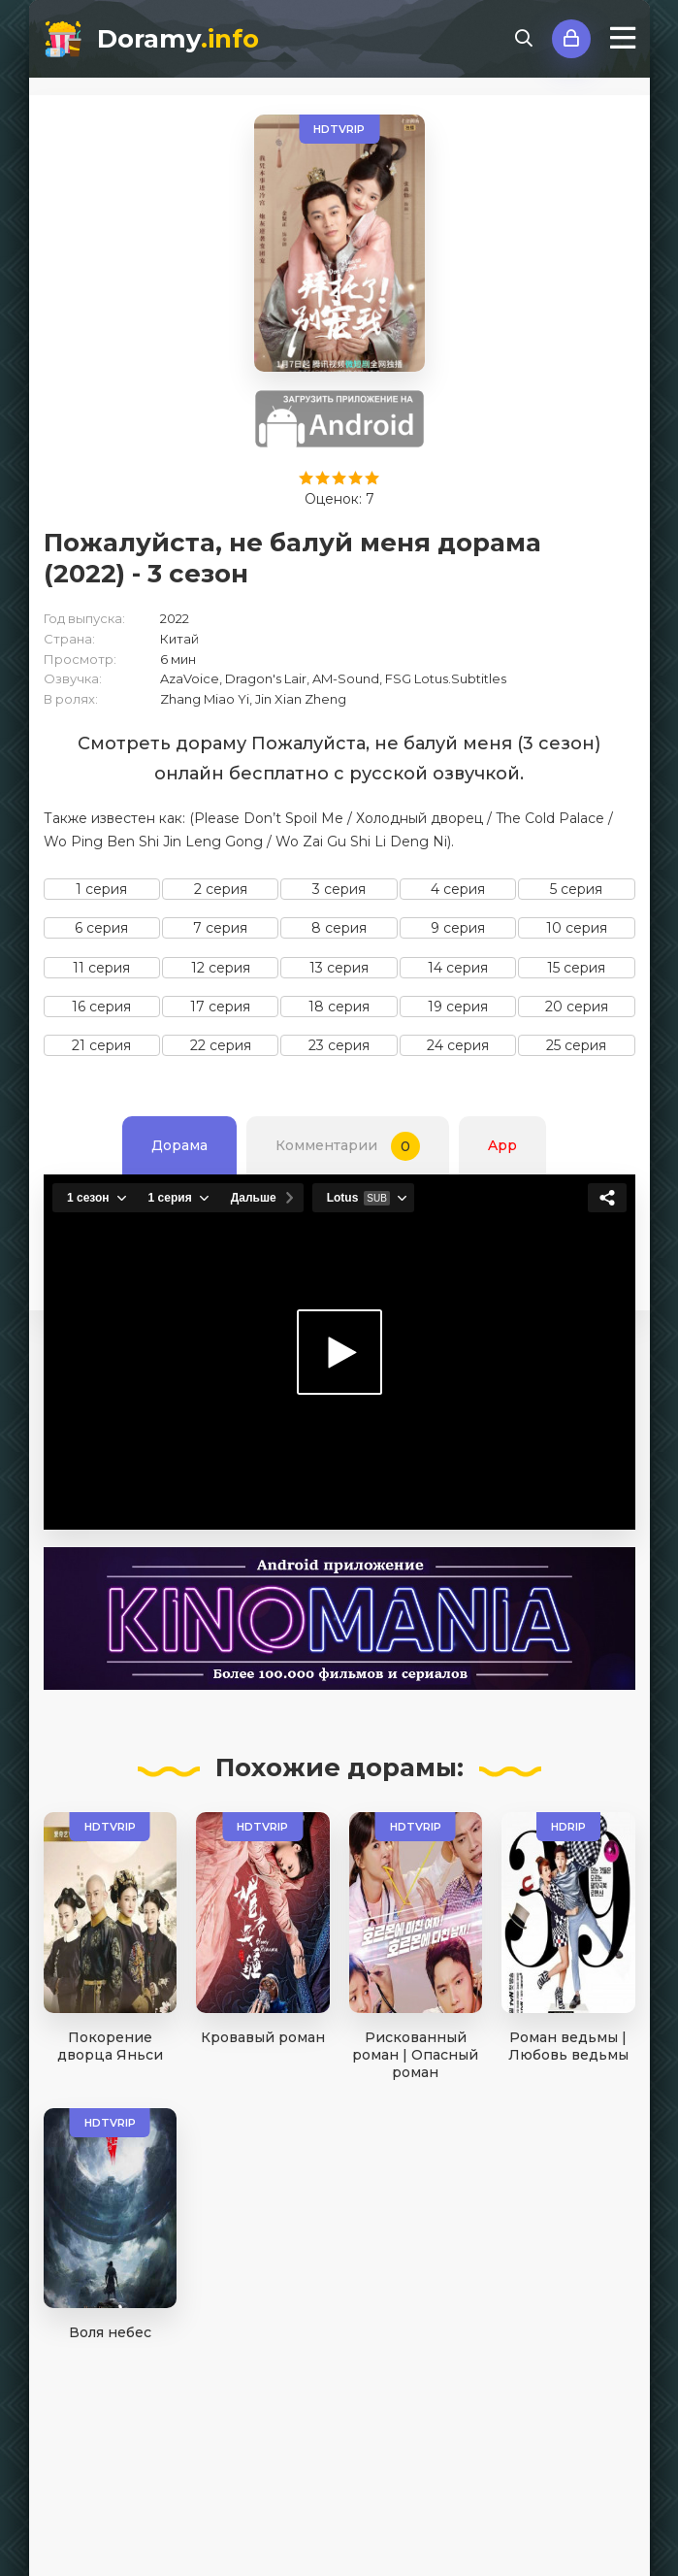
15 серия (576, 967)
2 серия (220, 889)
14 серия (458, 967)
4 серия (458, 889)
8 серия (339, 928)
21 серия (101, 1045)
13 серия (339, 967)
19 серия (458, 1006)
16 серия (101, 1006)
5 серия (576, 889)
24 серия (458, 1045)
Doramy (178, 38)
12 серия (220, 967)
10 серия (576, 928)
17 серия (220, 1006)
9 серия (458, 928)
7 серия (220, 928)
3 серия (339, 889)
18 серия (339, 1006)
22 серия (220, 1045)
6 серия (101, 928)
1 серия (101, 889)
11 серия (101, 967)
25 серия (576, 1045)
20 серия (576, 1006)
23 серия (339, 1045)
